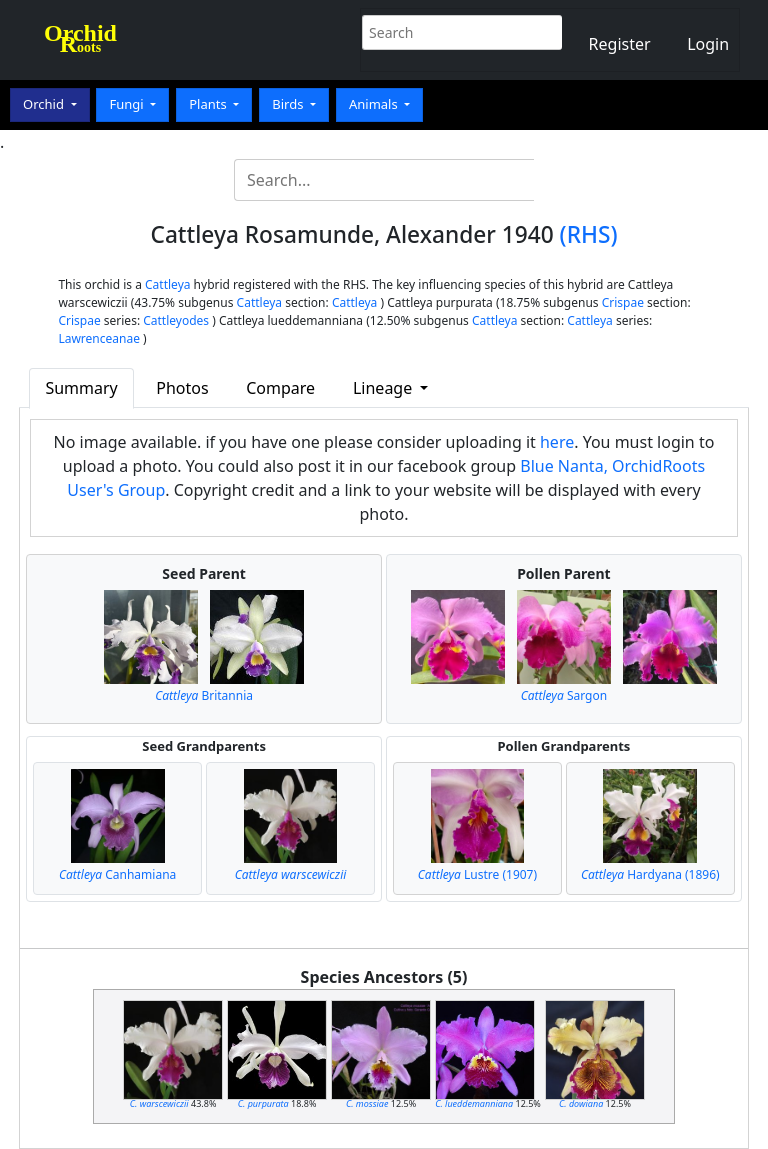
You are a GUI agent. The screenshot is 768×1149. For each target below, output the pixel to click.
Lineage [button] (384, 388)
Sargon (564, 695)
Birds (289, 104)
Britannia (204, 695)
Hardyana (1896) (650, 874)
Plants (209, 104)
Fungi (128, 104)
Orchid (45, 104)
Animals (375, 104)
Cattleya (167, 284)
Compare (280, 388)
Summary (81, 388)
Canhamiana (117, 874)
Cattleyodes (176, 320)
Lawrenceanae (99, 338)
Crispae (623, 302)
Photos (182, 388)
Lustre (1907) (477, 874)
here (557, 442)
